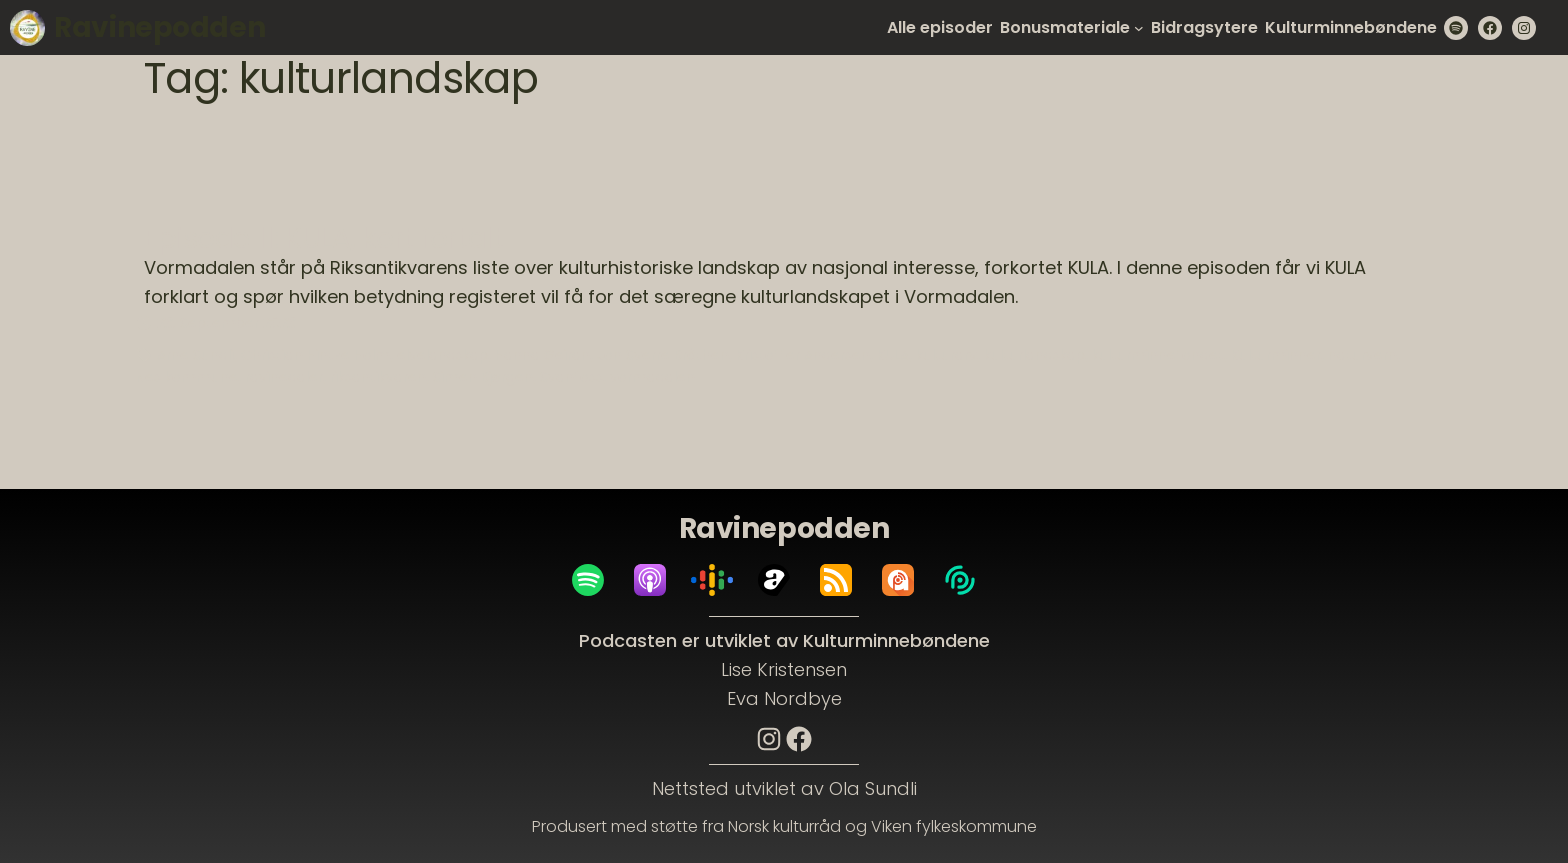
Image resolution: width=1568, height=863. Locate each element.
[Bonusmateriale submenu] (1139, 28)
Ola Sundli (873, 788)
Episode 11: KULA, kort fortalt (323, 239)
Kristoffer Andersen (803, 355)
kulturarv (946, 355)
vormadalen (652, 377)
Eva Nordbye (784, 698)
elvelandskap (442, 355)
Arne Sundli (195, 355)
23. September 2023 (226, 323)
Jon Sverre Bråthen (663, 355)
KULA (893, 355)
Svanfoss (571, 377)
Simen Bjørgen (483, 377)
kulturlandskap (1034, 355)
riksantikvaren (378, 377)
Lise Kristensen (784, 669)
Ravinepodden (159, 27)
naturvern (1362, 355)
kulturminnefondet (1158, 355)
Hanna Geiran (542, 355)
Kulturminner (1276, 355)
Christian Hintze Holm (315, 355)
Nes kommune (187, 377)
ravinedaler (284, 377)
